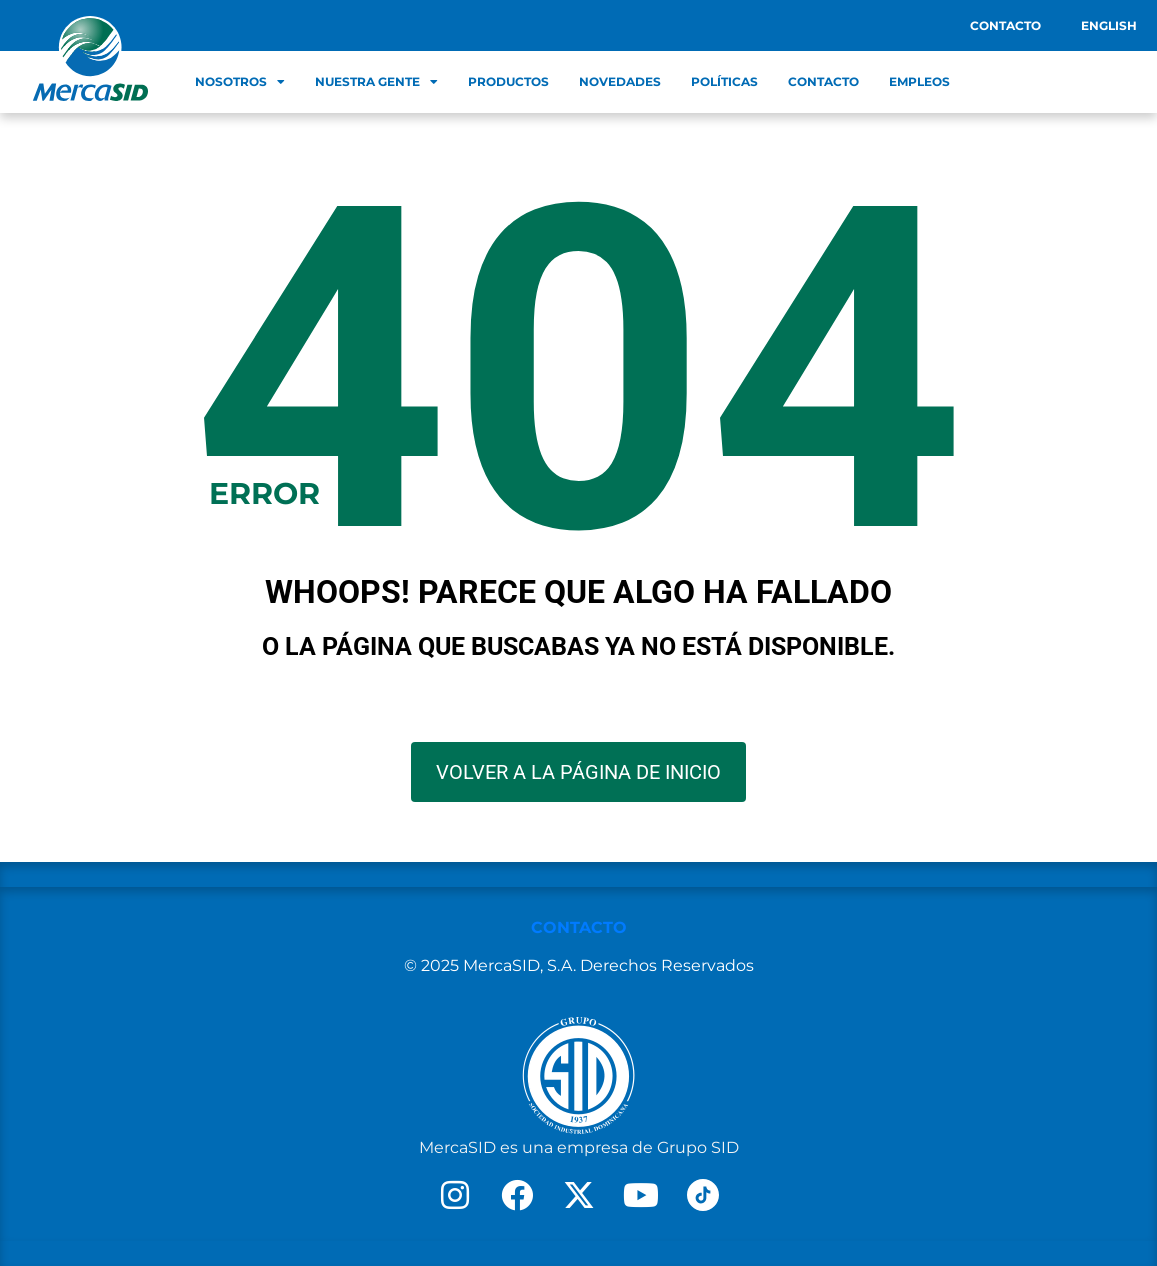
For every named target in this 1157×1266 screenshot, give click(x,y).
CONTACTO (579, 927)
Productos (508, 81)
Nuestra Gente (376, 82)
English (1109, 25)
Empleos (919, 81)
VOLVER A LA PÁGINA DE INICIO (578, 772)
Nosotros (240, 82)
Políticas (724, 81)
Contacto (1005, 25)
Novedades (620, 81)
